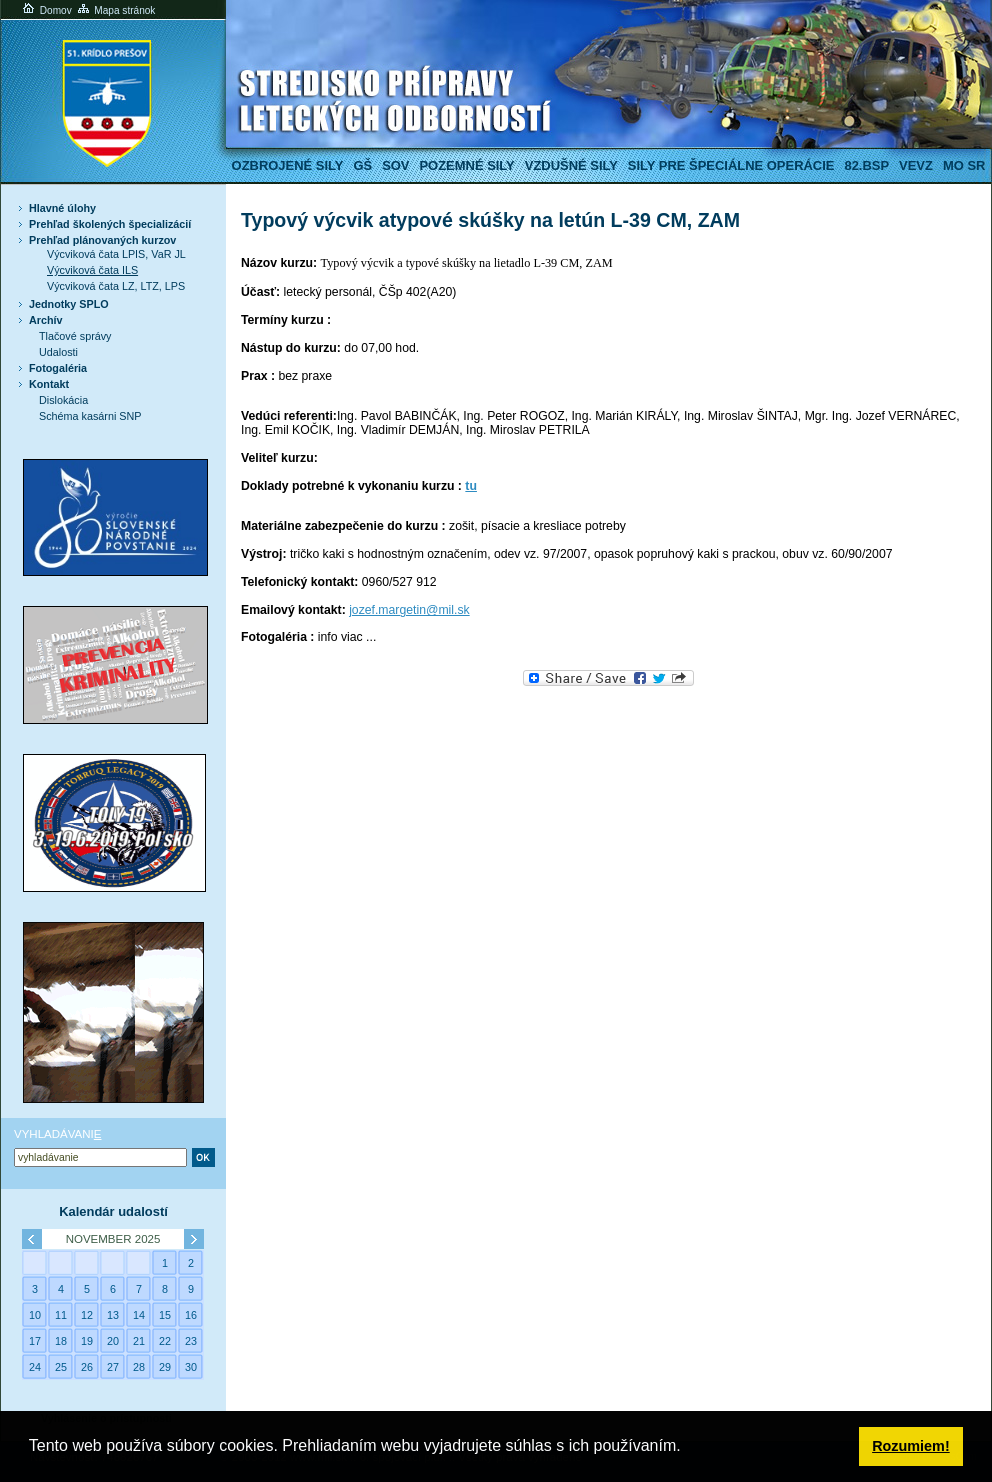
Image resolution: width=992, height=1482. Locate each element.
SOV (395, 165)
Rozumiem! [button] (911, 1446)
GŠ (362, 165)
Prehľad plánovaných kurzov (102, 240)
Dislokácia (63, 400)
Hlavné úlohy (62, 208)
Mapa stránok (115, 10)
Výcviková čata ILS (92, 270)
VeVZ (916, 165)
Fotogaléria (58, 368)
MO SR (964, 165)
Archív (46, 320)
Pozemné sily (466, 165)
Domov (46, 10)
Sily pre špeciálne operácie (731, 165)
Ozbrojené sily (288, 165)
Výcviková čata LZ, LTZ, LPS (116, 286)
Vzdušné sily (571, 165)
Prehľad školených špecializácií (110, 224)
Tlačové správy (75, 336)
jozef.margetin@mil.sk (409, 610)
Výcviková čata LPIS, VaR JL (116, 254)
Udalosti (58, 352)
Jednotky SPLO (69, 304)
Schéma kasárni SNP (90, 416)
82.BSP (866, 165)
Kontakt (49, 384)
